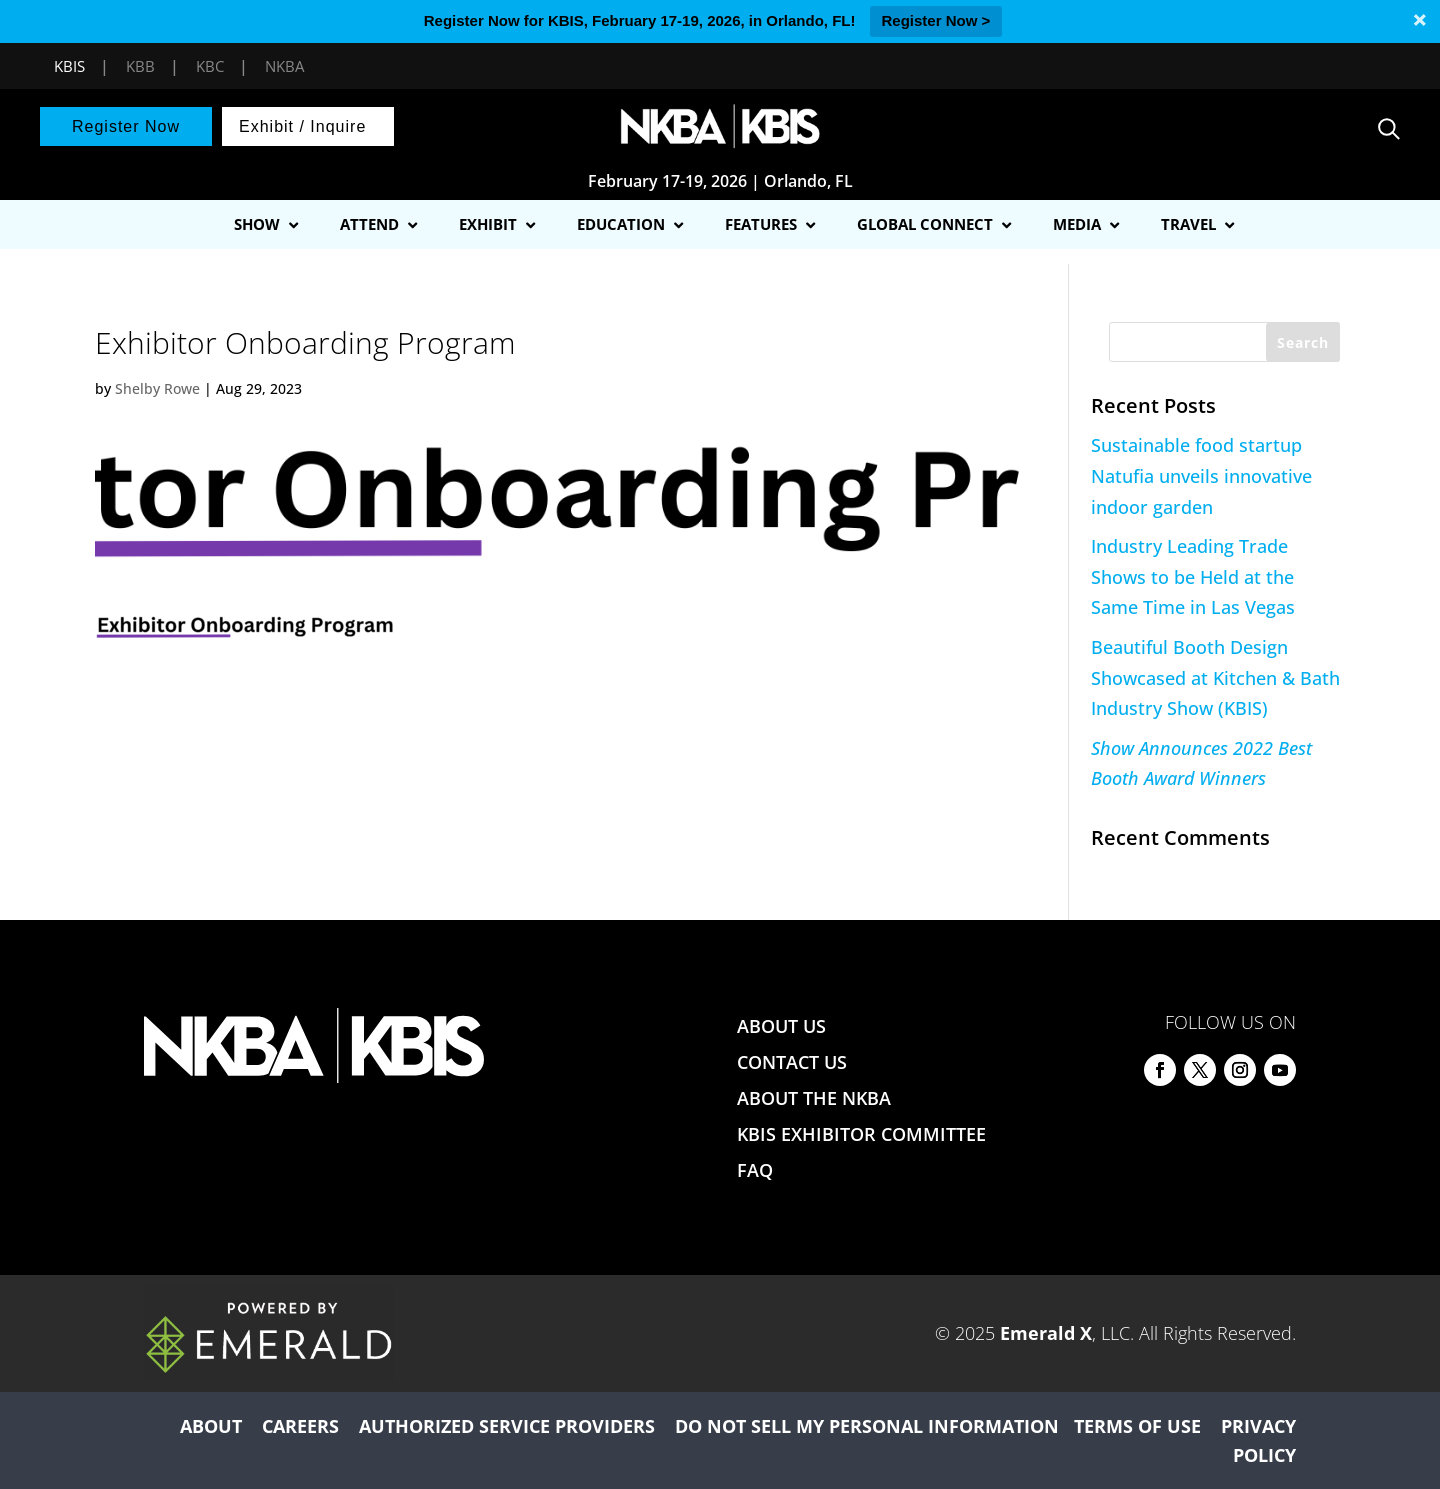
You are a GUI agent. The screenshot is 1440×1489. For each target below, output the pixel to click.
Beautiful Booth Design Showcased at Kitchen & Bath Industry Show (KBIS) (1215, 677)
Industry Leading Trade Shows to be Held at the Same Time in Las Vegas (1193, 576)
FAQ (755, 1170)
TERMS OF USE (1137, 1426)
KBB (140, 66)
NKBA (284, 66)
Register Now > (936, 20)
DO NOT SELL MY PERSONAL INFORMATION (867, 1426)
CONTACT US (792, 1062)
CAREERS (300, 1426)
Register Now (126, 126)
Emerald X (1046, 1333)
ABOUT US (781, 1026)
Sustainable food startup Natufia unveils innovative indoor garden (1201, 475)
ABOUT (211, 1426)
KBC (210, 66)
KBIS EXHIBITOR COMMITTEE (861, 1134)
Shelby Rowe (157, 388)
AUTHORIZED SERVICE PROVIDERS (507, 1426)
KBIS (69, 66)
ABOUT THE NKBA (814, 1098)
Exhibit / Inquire (302, 126)
